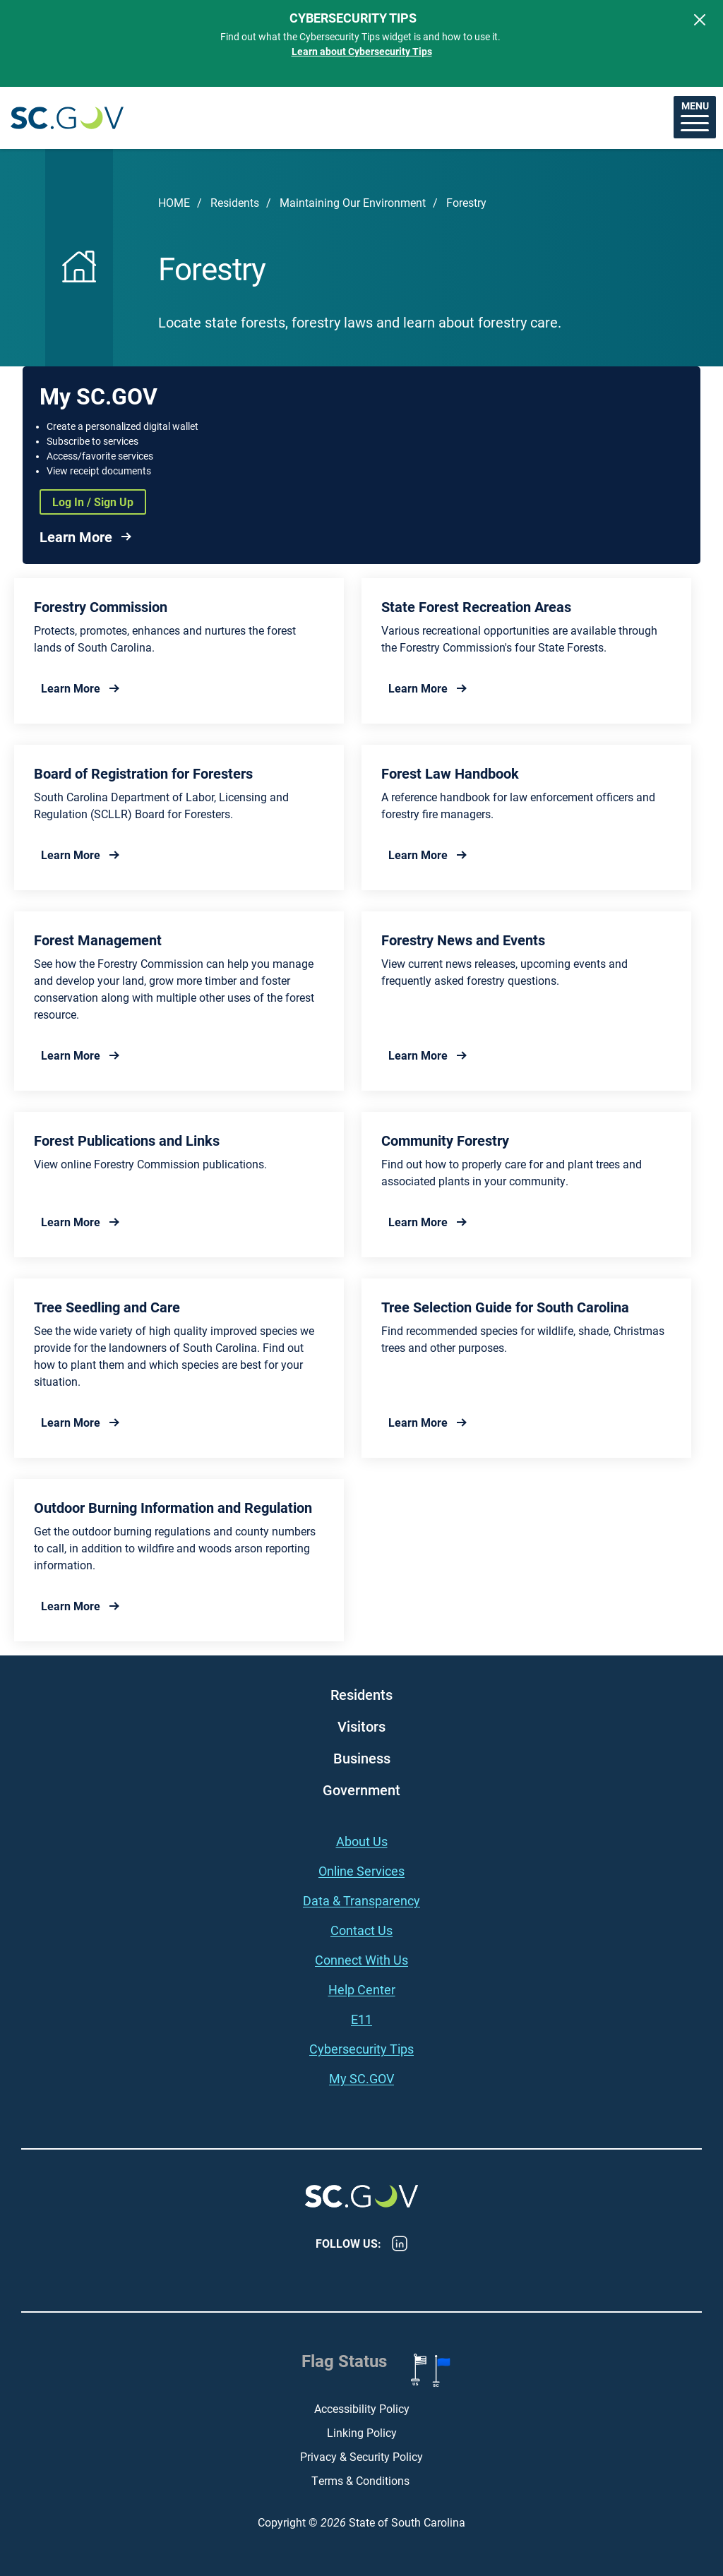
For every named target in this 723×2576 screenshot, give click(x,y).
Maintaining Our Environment (353, 202)
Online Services (361, 1870)
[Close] (699, 19)
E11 (361, 2019)
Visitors (361, 1726)
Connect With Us (361, 1959)
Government (361, 1789)
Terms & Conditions (361, 2480)
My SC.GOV (361, 2078)
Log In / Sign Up (92, 501)
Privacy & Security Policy (361, 2456)
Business (361, 1758)
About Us (362, 1841)
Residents (234, 202)
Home (174, 202)
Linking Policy (362, 2432)
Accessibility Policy (362, 2408)
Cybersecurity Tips (361, 2048)
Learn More (76, 536)
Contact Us (361, 1930)
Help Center (361, 1989)
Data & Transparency (361, 1900)
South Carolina (67, 118)
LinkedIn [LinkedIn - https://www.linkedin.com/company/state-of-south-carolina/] (399, 2243)
